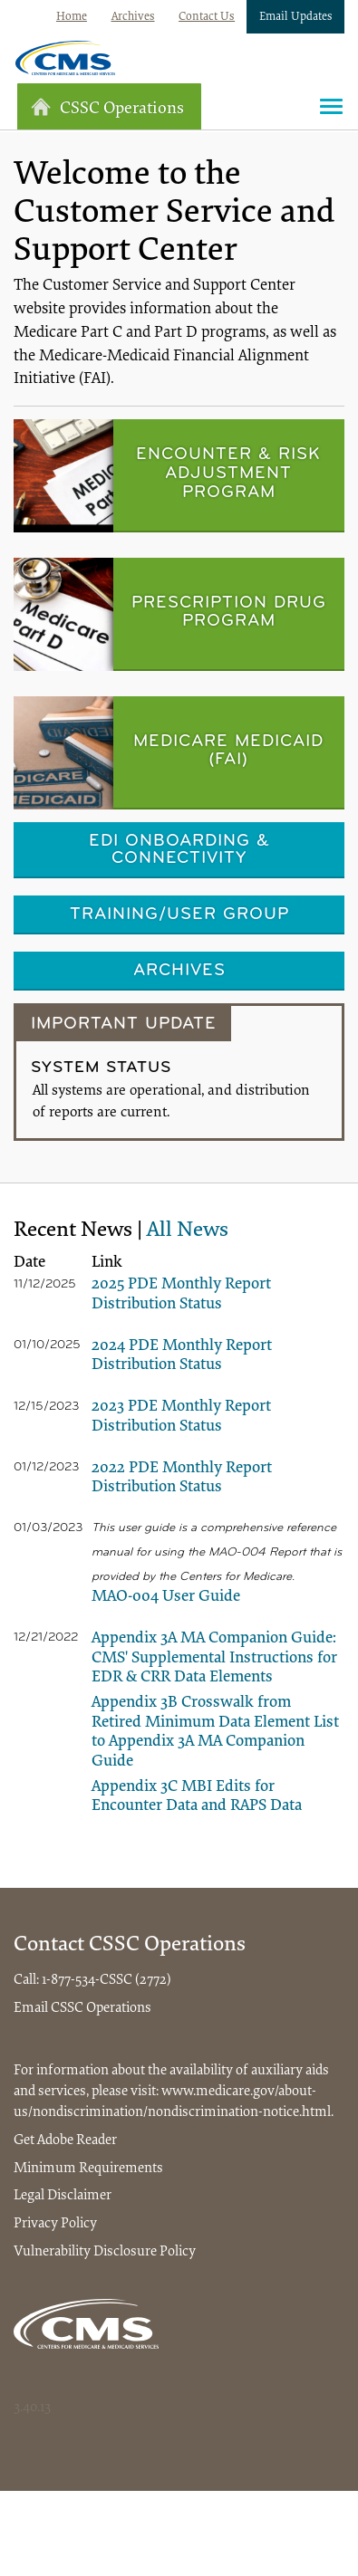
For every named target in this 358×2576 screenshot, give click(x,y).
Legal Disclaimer (62, 2195)
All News (187, 1230)
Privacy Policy (55, 2224)
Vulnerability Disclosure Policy (105, 2252)
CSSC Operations (107, 107)
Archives (133, 17)
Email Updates (296, 17)
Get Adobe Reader (65, 2140)
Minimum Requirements (88, 2168)
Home (71, 17)
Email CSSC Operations (82, 2008)
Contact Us (207, 17)
